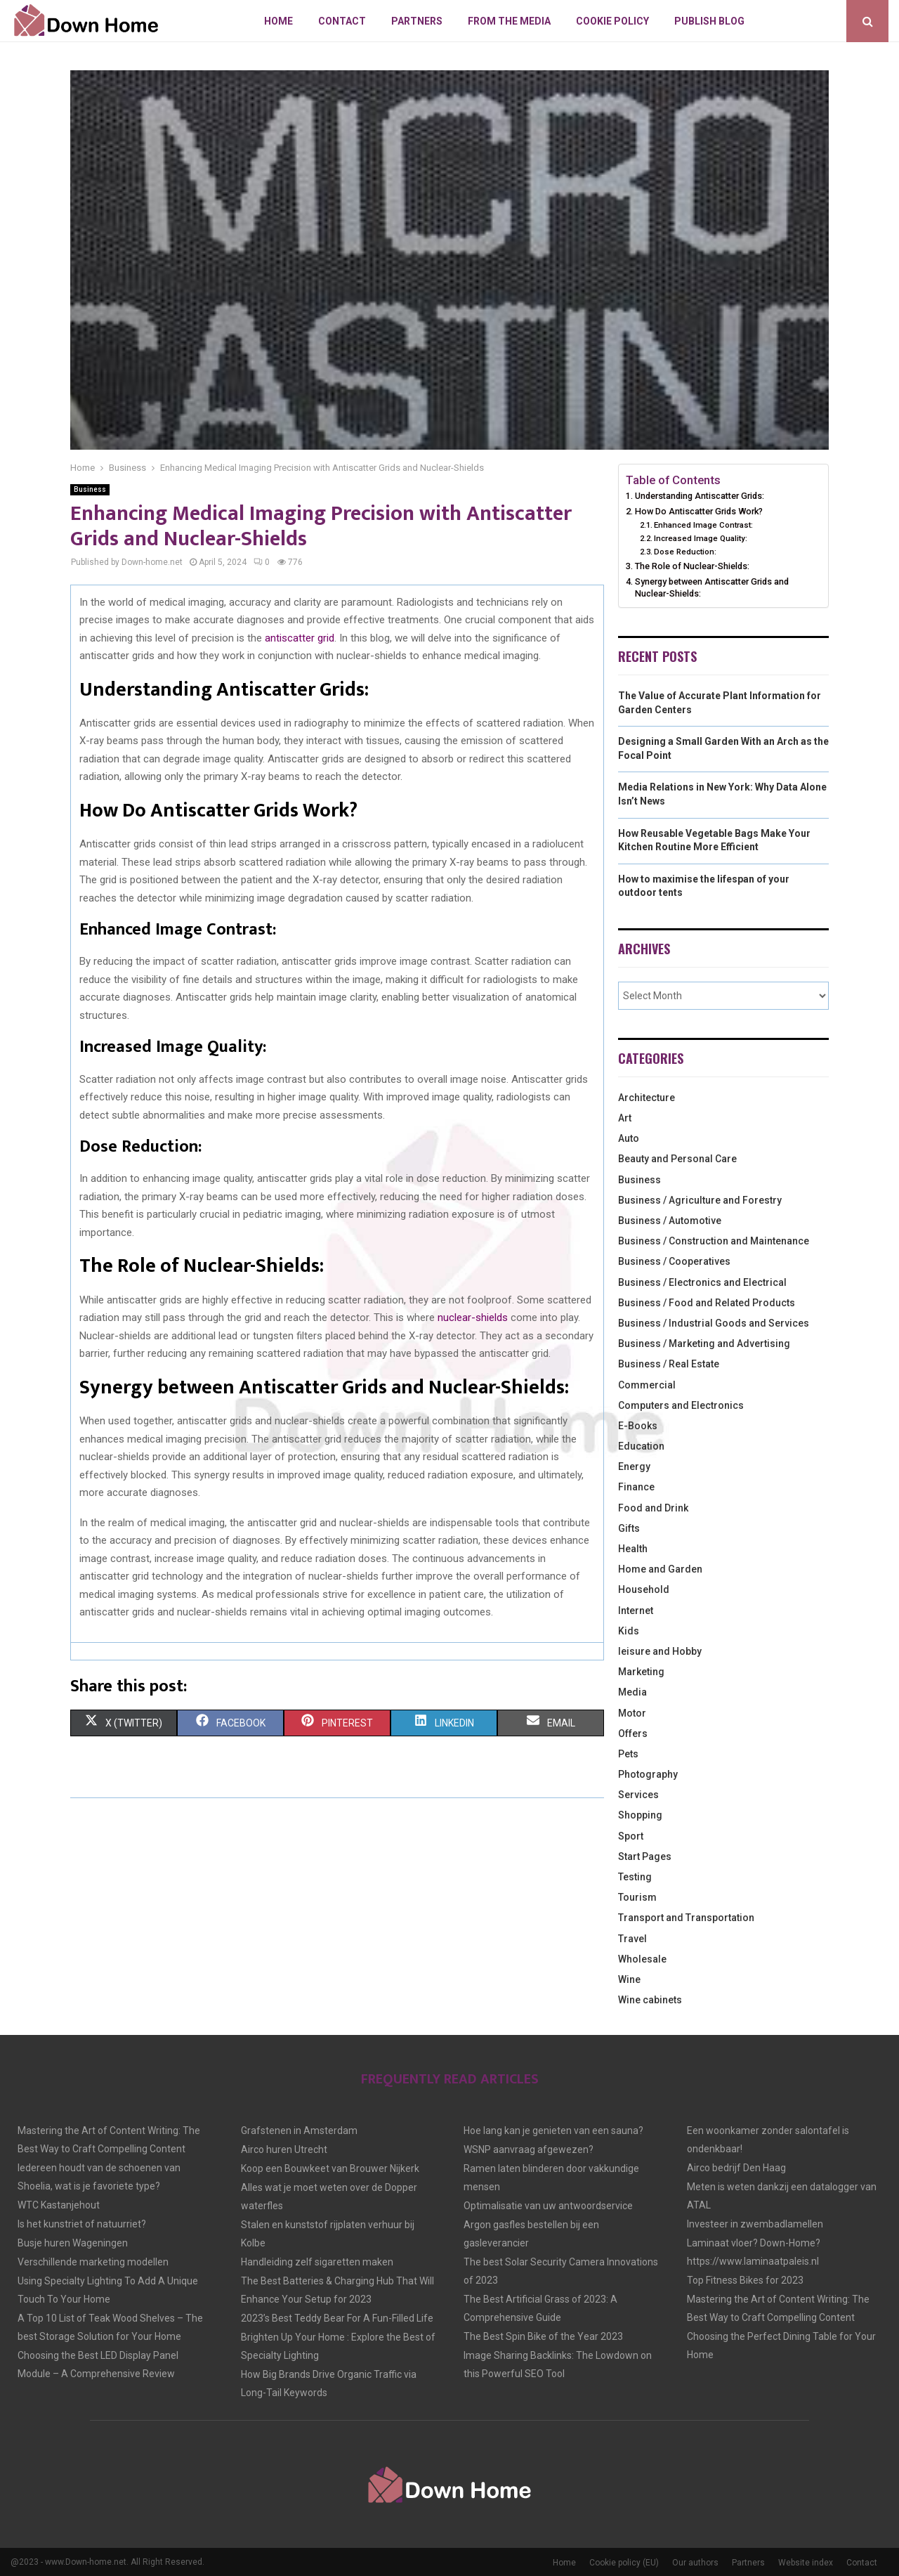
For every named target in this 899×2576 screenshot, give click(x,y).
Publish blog (709, 21)
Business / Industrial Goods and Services (713, 1323)
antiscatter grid (299, 638)
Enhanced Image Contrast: (703, 525)
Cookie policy (612, 21)
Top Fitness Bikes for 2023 (745, 2280)
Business (90, 489)
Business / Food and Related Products (706, 1302)
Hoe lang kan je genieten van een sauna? (553, 2130)
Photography (648, 1774)
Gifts (629, 1528)
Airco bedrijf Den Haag (736, 2167)
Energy (634, 1466)
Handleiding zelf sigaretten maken (317, 2262)
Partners (416, 21)
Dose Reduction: (685, 552)
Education (641, 1446)
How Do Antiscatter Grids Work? (699, 511)
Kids (628, 1631)
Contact (342, 21)
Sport (630, 1836)
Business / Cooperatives (674, 1261)
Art (624, 1118)
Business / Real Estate (668, 1364)
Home (278, 21)
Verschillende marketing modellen (93, 2262)
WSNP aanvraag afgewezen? (528, 2149)
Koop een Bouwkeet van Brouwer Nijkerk (330, 2168)
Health (633, 1548)
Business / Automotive (669, 1220)
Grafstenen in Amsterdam (299, 2130)
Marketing (641, 1671)
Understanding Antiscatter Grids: (699, 495)
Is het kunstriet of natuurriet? (82, 2224)
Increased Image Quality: (700, 538)
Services (638, 1794)
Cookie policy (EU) (624, 2563)
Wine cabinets (650, 1999)
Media (632, 1692)
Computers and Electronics (681, 1405)
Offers (633, 1733)
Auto (628, 1138)
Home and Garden (660, 1569)
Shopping (640, 1815)
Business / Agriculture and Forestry (700, 1200)
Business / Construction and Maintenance (713, 1241)
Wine (629, 1979)
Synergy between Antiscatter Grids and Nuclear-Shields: (712, 587)
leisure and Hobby (660, 1651)
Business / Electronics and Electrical (702, 1282)
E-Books (637, 1425)
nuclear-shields (473, 1317)
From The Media (509, 21)
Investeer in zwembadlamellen (755, 2224)
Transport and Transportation (686, 1917)
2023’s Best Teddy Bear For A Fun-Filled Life (337, 2318)
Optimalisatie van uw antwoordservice (548, 2205)
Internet (635, 1610)
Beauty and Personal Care (677, 1158)
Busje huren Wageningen (73, 2243)
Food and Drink (653, 1508)
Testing (635, 1876)
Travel (632, 1938)
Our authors (695, 2563)
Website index (805, 2563)
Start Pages (644, 1856)
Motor (632, 1713)
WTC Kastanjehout (59, 2205)
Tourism (637, 1897)
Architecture (646, 1097)
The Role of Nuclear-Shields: (692, 566)
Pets (628, 1753)
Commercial (647, 1385)
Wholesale (642, 1959)
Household (643, 1589)
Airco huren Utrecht (284, 2149)
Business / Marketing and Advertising (704, 1343)
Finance (636, 1486)
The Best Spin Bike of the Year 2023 (543, 2336)
